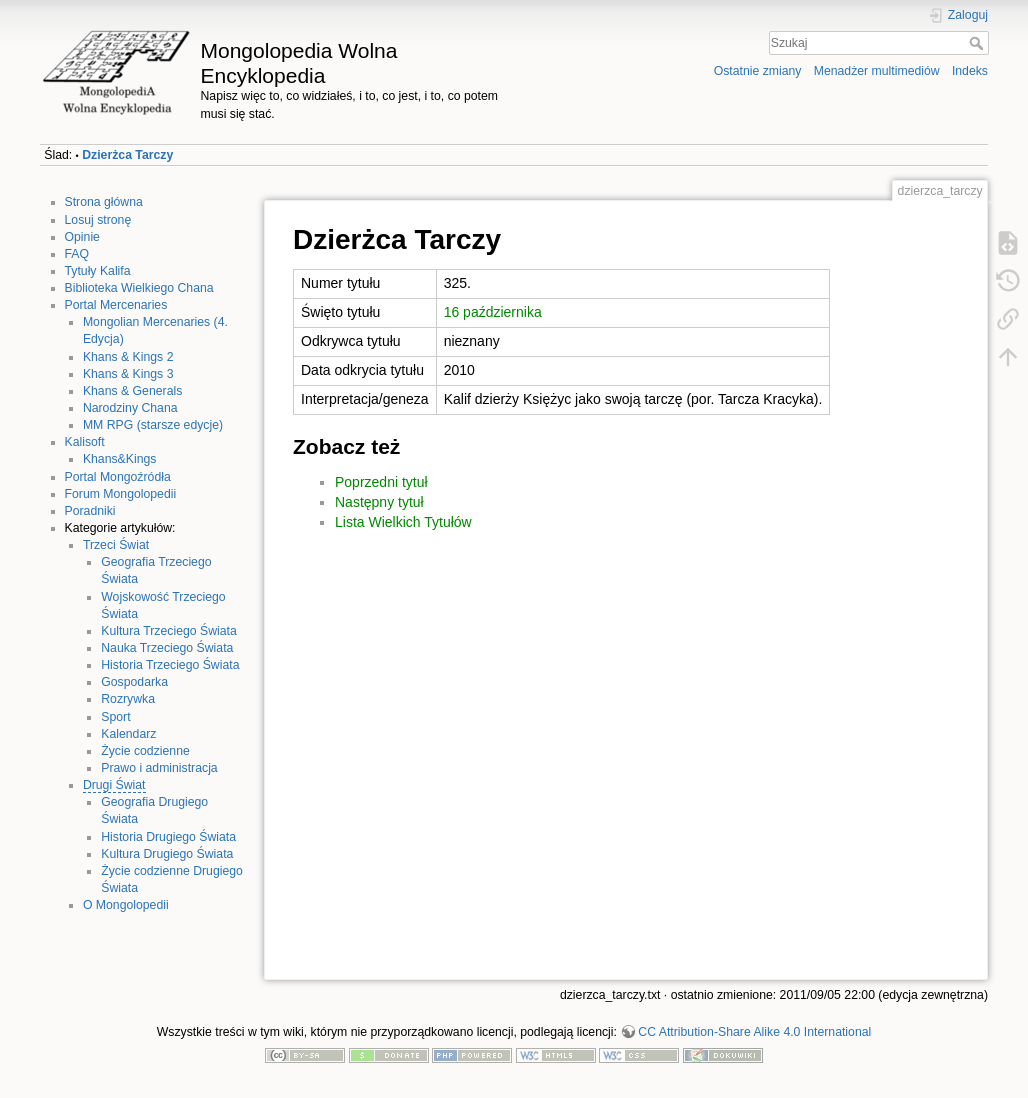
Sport (115, 717)
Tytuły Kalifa (98, 271)
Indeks (970, 71)
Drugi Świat (114, 785)
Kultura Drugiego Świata (167, 854)
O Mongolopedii (126, 905)
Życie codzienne (145, 751)
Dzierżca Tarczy (127, 155)
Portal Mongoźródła (118, 477)
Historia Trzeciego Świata (170, 665)
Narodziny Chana (130, 408)
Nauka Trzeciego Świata (167, 648)
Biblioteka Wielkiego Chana (139, 288)
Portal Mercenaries (116, 305)
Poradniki (90, 511)
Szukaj (978, 43)
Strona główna (104, 202)
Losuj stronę (98, 220)
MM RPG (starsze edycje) (153, 425)
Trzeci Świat (116, 545)
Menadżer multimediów (877, 71)
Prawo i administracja (159, 768)
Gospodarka (134, 682)
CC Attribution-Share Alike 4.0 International (754, 1032)
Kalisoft (85, 442)
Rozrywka (128, 699)
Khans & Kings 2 (128, 357)
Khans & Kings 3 (128, 374)
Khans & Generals (132, 391)
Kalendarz (128, 734)
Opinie (82, 237)
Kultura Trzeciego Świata (169, 631)
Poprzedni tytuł (381, 482)
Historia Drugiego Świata (168, 837)
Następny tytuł (379, 502)
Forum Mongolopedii (121, 494)
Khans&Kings (120, 459)
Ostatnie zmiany (758, 71)
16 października (493, 312)
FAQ (77, 254)
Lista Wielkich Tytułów (403, 522)
